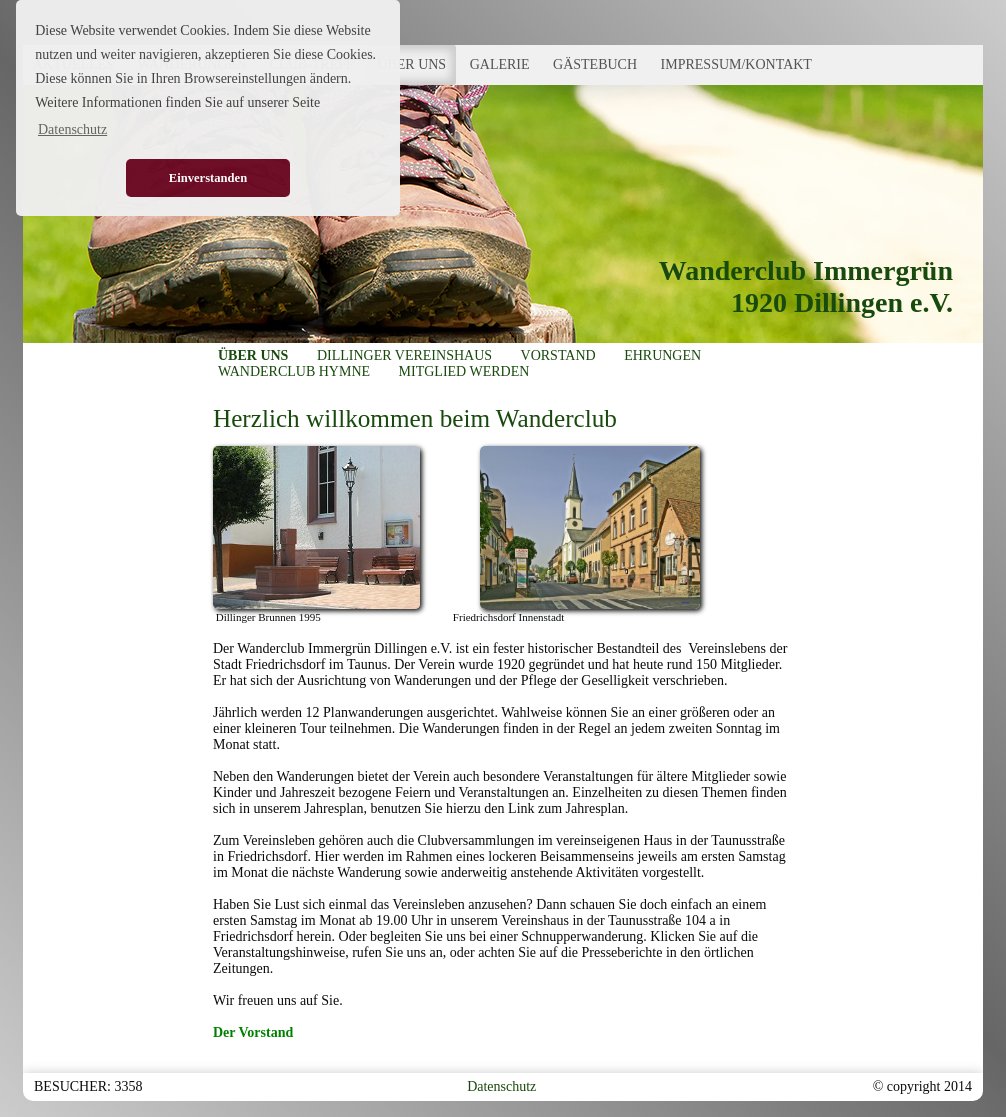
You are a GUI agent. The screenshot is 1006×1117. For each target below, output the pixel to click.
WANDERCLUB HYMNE (294, 371)
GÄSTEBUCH (595, 64)
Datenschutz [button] (72, 129)
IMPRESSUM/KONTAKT (736, 64)
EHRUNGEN (662, 355)
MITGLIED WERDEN (464, 371)
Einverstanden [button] (208, 178)
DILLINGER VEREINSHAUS (404, 355)
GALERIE (500, 64)
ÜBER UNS (411, 64)
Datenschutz (501, 1086)
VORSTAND (558, 355)
